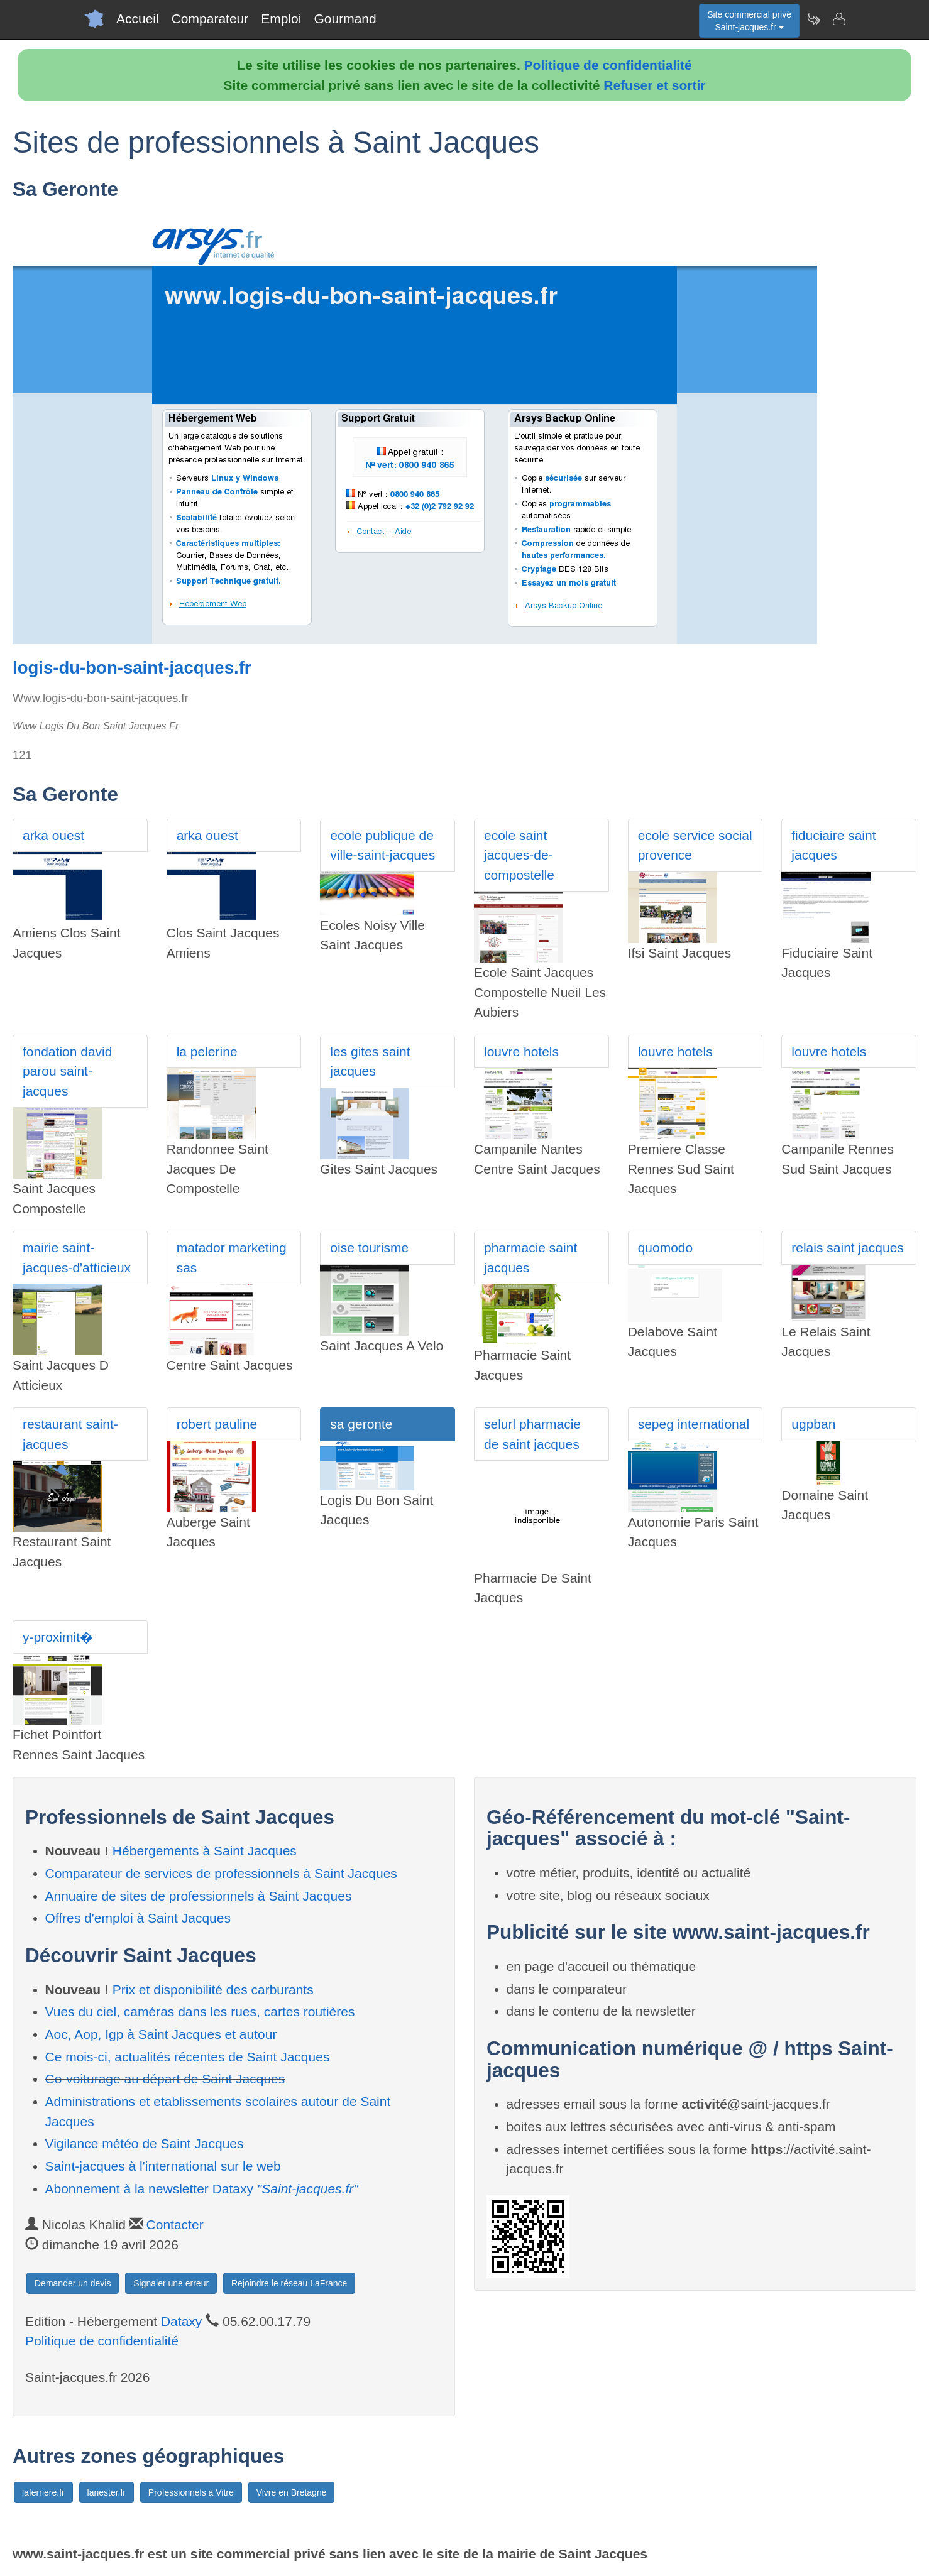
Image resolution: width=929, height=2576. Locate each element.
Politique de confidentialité (608, 65)
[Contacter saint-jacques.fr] (838, 19)
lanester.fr (106, 2492)
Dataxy (181, 2321)
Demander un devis (73, 2283)
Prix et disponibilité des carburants (213, 1989)
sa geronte (361, 1424)
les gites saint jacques (370, 1061)
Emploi (281, 18)
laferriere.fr (43, 2492)
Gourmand (345, 18)
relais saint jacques (847, 1247)
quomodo (665, 1247)
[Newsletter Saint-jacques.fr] (813, 19)
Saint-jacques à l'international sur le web (163, 2166)
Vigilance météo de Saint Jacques (144, 2143)
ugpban (813, 1424)
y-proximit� (58, 1637)
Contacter (175, 2224)
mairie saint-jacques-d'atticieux (77, 1257)
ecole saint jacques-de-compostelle (519, 855)
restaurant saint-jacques (70, 1434)
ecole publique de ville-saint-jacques (382, 845)
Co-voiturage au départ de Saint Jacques (165, 2078)
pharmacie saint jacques (530, 1257)
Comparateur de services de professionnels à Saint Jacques (221, 1873)
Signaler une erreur (171, 2283)
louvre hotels (521, 1051)
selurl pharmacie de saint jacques (532, 1434)
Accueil (137, 18)
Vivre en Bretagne (291, 2492)
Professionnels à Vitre (191, 2492)
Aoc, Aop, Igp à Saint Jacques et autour (161, 2034)
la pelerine (207, 1051)
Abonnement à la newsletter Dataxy (201, 2188)
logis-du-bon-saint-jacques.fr (132, 667)
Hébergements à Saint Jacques (205, 1850)
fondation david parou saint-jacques (67, 1071)
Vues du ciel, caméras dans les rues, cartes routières (200, 2011)
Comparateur (210, 18)
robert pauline (217, 1424)
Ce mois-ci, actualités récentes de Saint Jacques (187, 2056)
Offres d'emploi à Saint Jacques (138, 1918)
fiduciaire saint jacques (833, 845)
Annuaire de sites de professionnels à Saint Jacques (198, 1896)
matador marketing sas (232, 1257)
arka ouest (53, 835)
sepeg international (693, 1424)
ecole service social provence (695, 845)
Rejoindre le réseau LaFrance (289, 2283)
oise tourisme (369, 1247)
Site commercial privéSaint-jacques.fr (749, 20)
